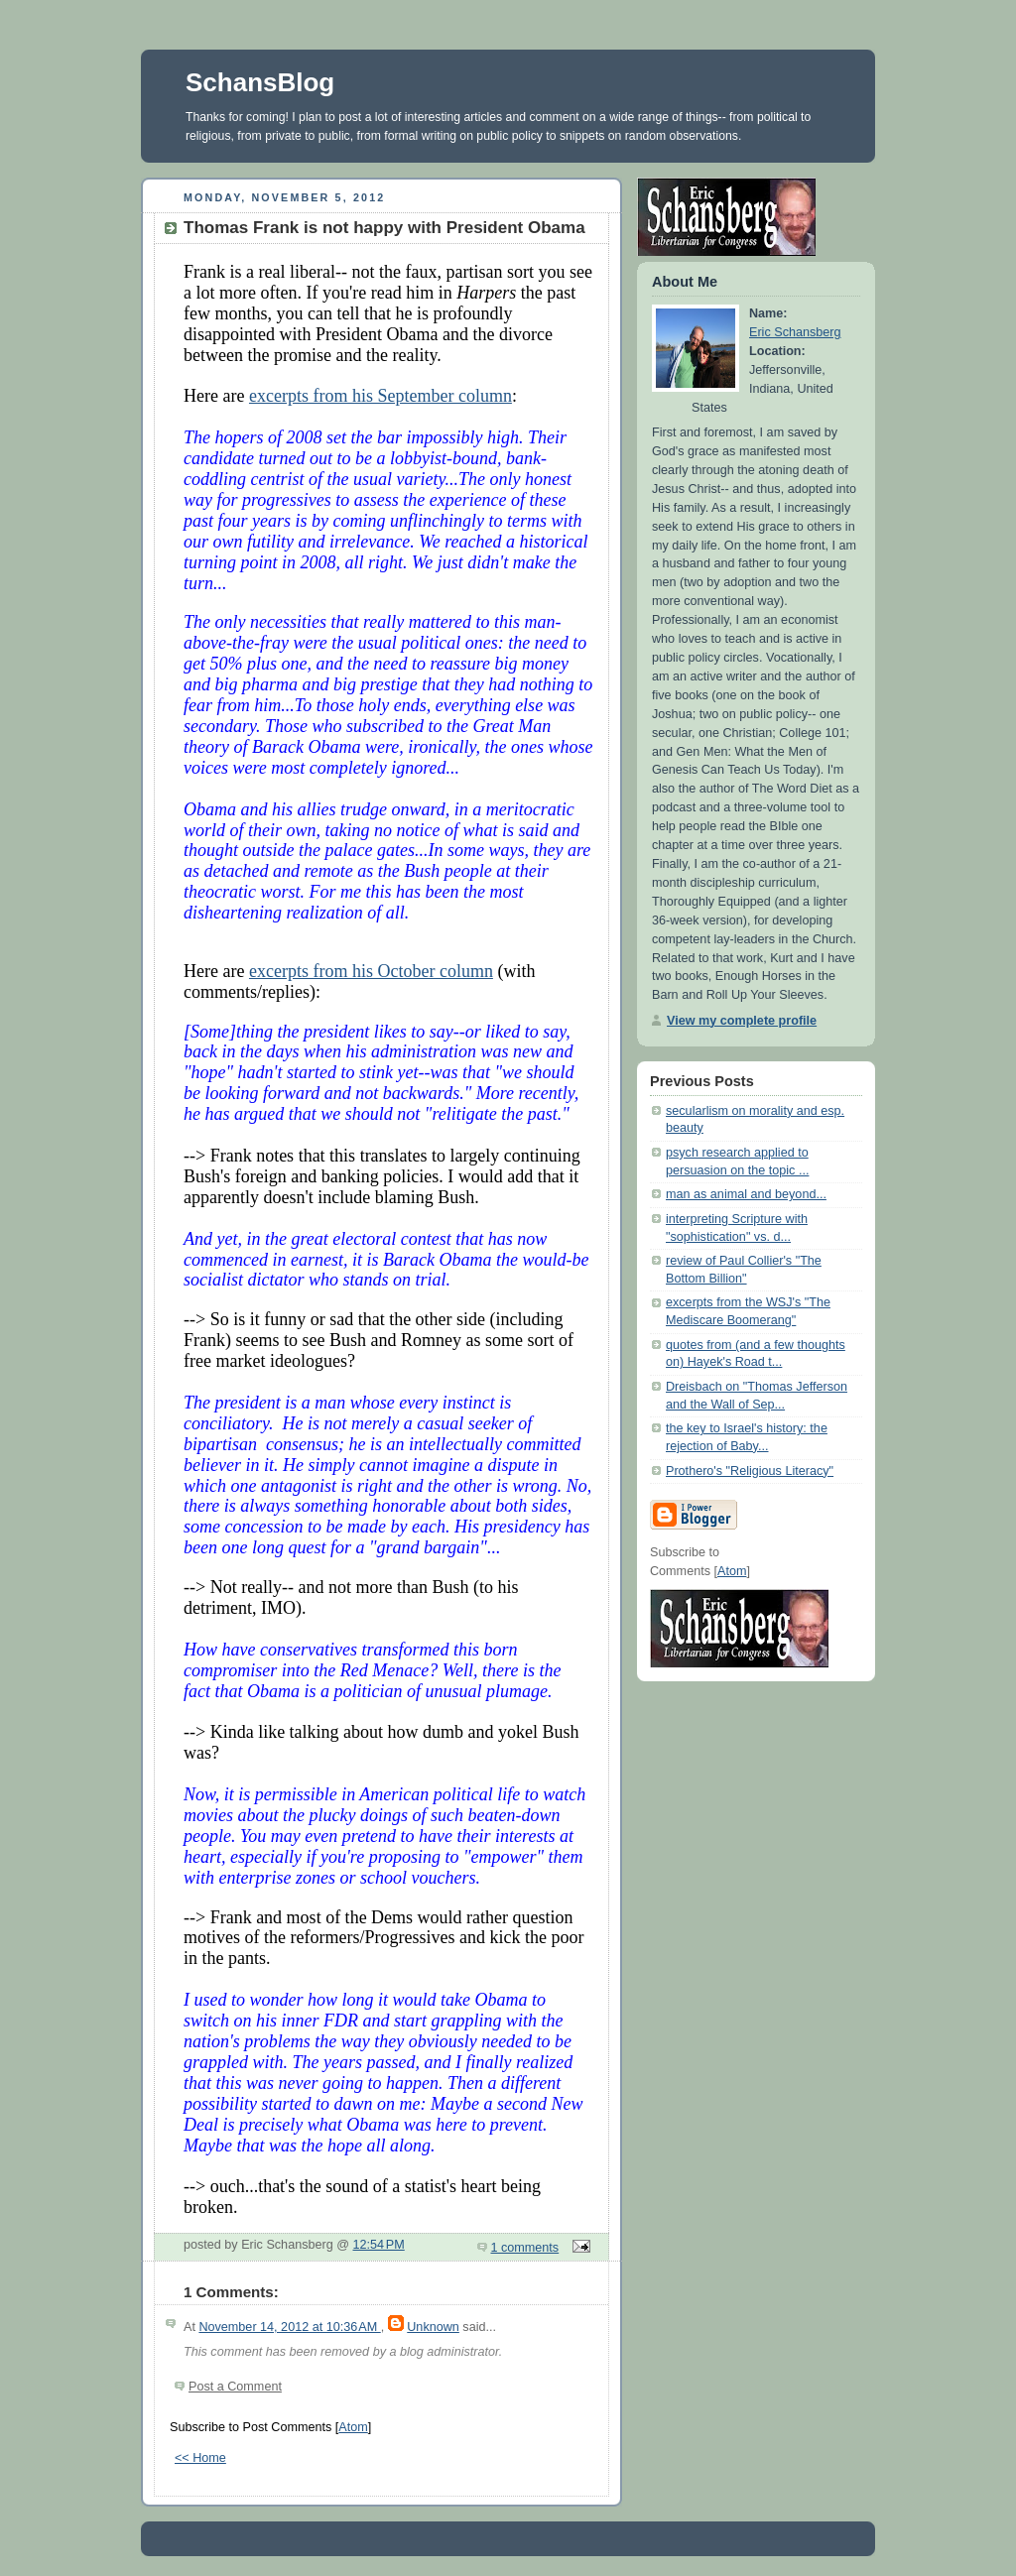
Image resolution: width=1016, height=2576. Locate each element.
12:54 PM (379, 2245)
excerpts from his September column (380, 396)
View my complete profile (742, 1021)
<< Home (200, 2458)
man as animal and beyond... (746, 1194)
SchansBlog (260, 82)
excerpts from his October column (371, 971)
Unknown (433, 2327)
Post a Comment (235, 2386)
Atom (352, 2427)
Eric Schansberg (795, 332)
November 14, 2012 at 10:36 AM (289, 2327)
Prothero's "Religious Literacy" (749, 1471)
